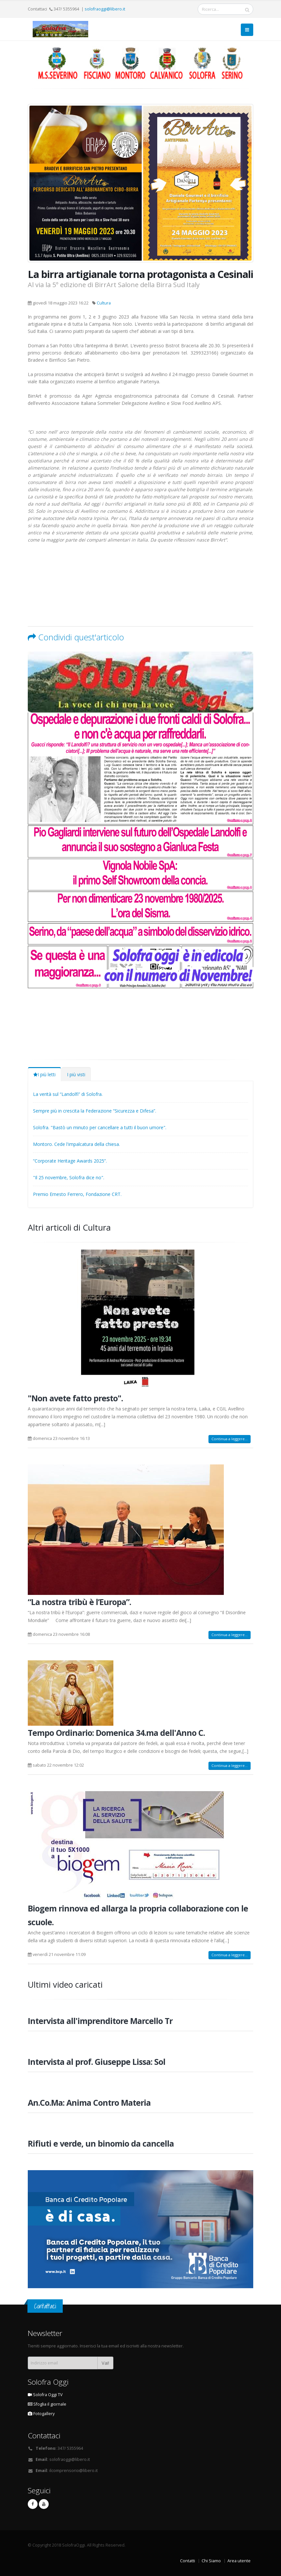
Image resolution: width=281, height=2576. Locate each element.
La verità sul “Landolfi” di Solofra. (68, 1094)
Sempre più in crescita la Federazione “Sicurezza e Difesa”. (94, 1111)
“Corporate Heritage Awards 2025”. (70, 1161)
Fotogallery (41, 2413)
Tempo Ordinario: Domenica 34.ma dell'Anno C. (116, 1732)
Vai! (105, 2363)
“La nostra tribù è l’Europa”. (79, 1601)
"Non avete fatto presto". (75, 1398)
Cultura (104, 303)
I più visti (76, 1074)
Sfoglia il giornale (47, 2404)
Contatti (187, 2561)
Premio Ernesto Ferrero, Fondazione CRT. (77, 1194)
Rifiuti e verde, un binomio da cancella (101, 2143)
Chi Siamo (211, 2561)
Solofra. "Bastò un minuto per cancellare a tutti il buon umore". (99, 1127)
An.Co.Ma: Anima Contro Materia (89, 2102)
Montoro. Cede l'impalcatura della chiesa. (76, 1144)
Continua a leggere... (229, 1438)
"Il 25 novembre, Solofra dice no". (68, 1177)
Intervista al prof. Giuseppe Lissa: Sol (96, 2061)
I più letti (44, 1074)
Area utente (239, 2561)
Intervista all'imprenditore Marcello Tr (100, 2020)
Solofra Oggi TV (45, 2394)
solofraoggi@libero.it (105, 9)
